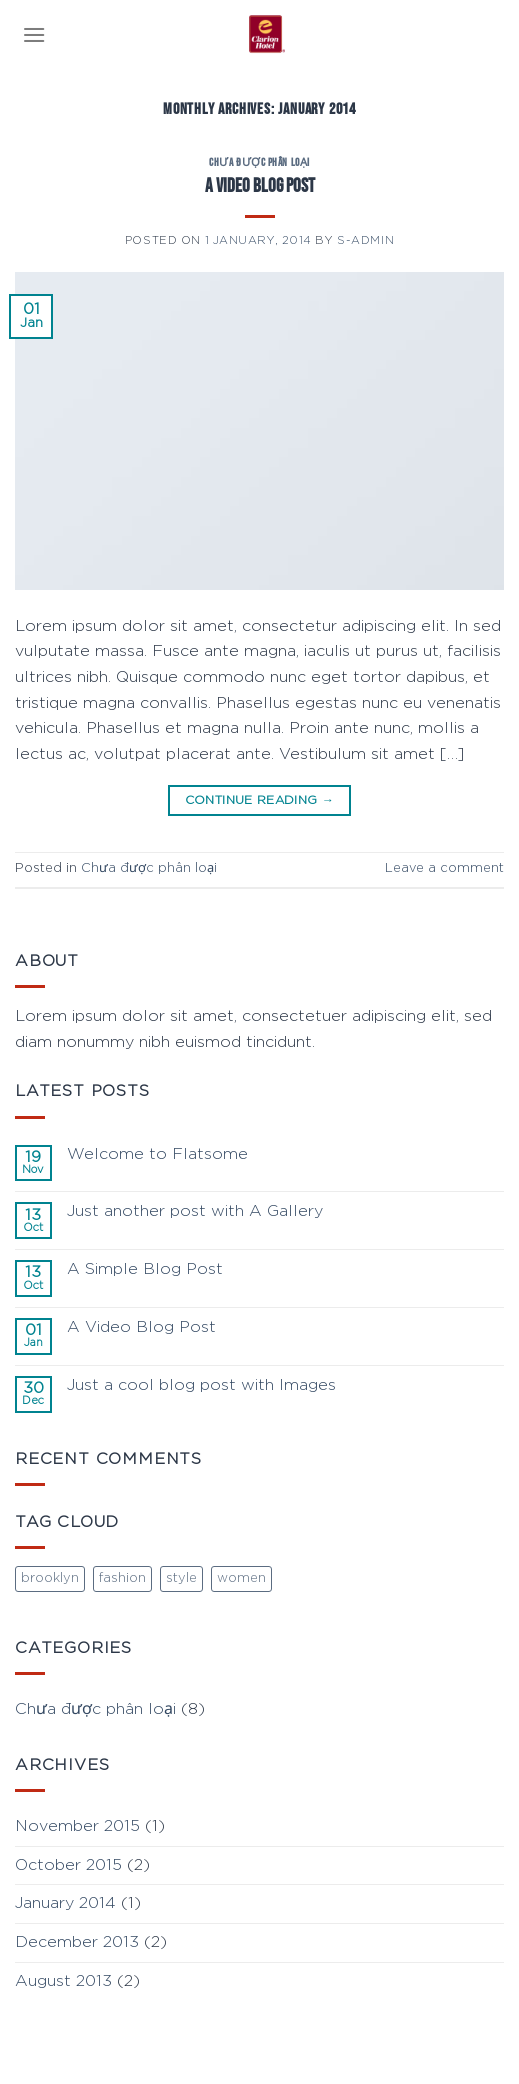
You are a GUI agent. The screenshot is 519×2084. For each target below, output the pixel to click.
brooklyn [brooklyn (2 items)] (50, 1578)
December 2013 (77, 1942)
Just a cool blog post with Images (201, 1385)
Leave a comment (444, 868)
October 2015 (68, 1865)
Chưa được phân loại (259, 162)
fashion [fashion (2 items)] (122, 1578)
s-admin (365, 240)
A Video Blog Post (260, 186)
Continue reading (260, 800)
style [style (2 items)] (181, 1578)
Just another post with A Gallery (195, 1211)
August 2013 (63, 1981)
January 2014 (65, 1903)
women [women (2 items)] (241, 1578)
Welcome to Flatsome (157, 1154)
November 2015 (77, 1826)
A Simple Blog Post (145, 1269)
